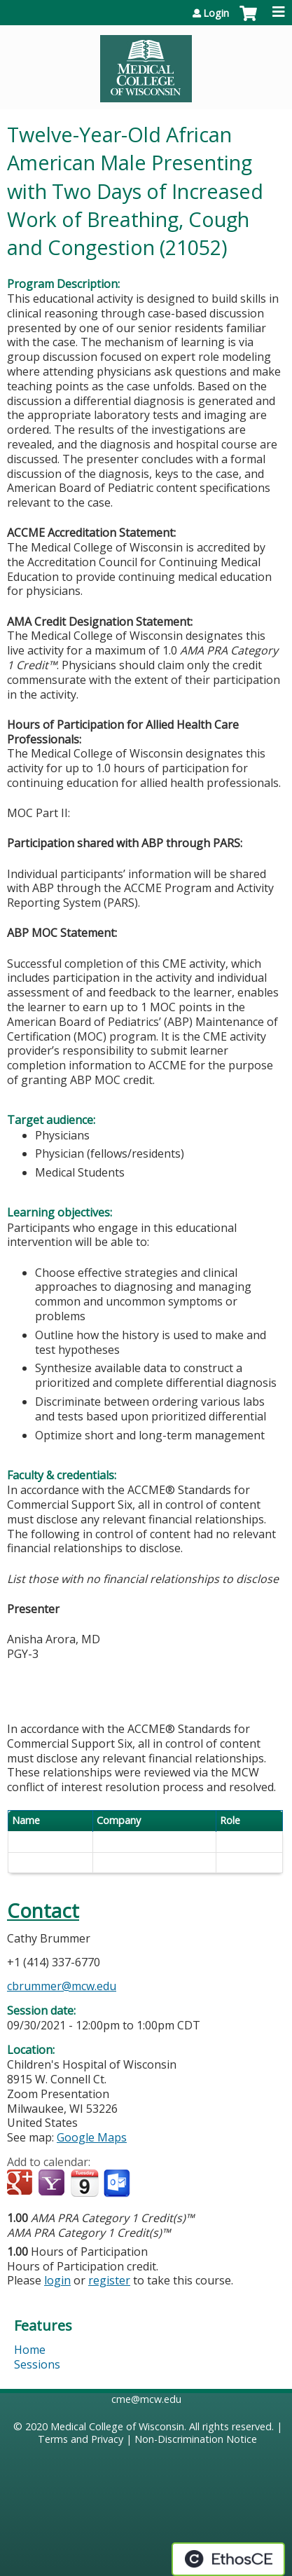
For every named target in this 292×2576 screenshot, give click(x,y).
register (109, 2280)
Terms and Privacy (80, 2439)
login (57, 2280)
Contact (43, 1911)
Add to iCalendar (84, 2183)
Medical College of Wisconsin (117, 2426)
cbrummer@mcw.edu (61, 1986)
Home (30, 2349)
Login (216, 13)
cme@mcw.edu (146, 2399)
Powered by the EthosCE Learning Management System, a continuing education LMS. (228, 2559)
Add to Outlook (118, 2184)
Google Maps (92, 2137)
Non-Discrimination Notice (195, 2439)
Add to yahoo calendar (53, 2184)
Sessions (37, 2364)
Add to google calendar (21, 2184)
